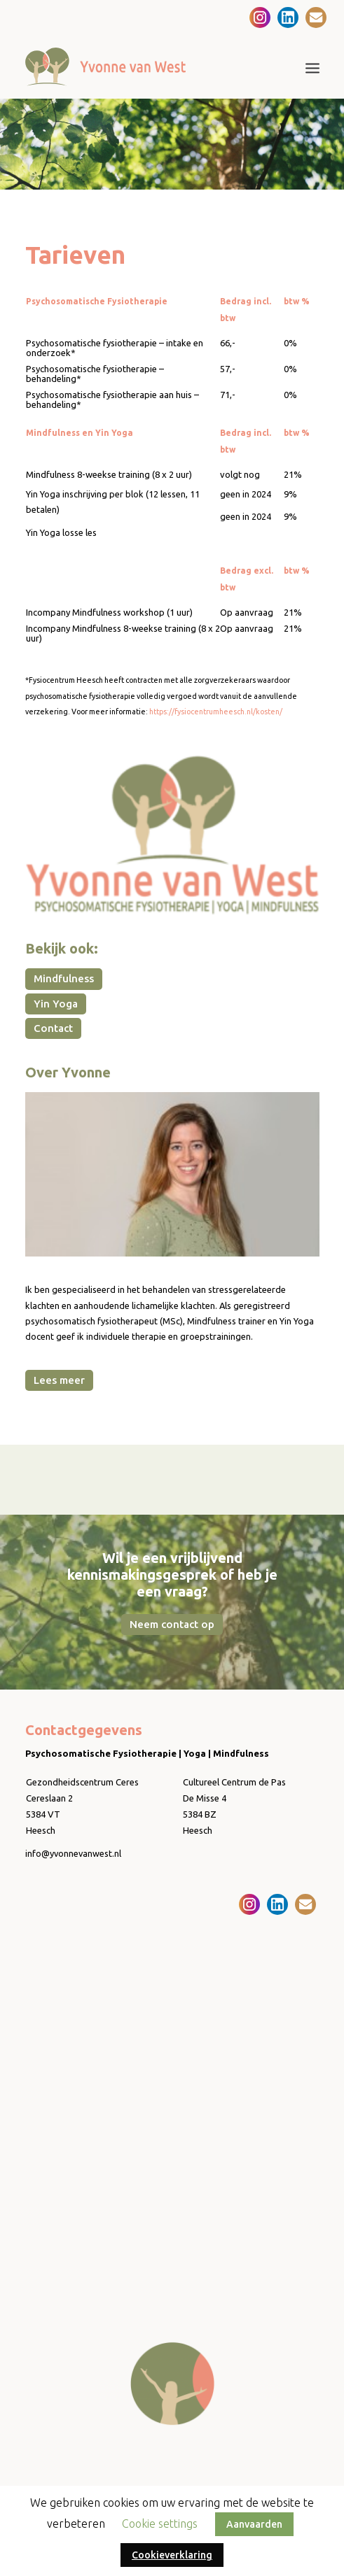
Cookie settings (160, 2523)
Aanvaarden (254, 2524)
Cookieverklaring (172, 2555)
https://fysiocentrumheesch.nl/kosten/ (215, 711)
